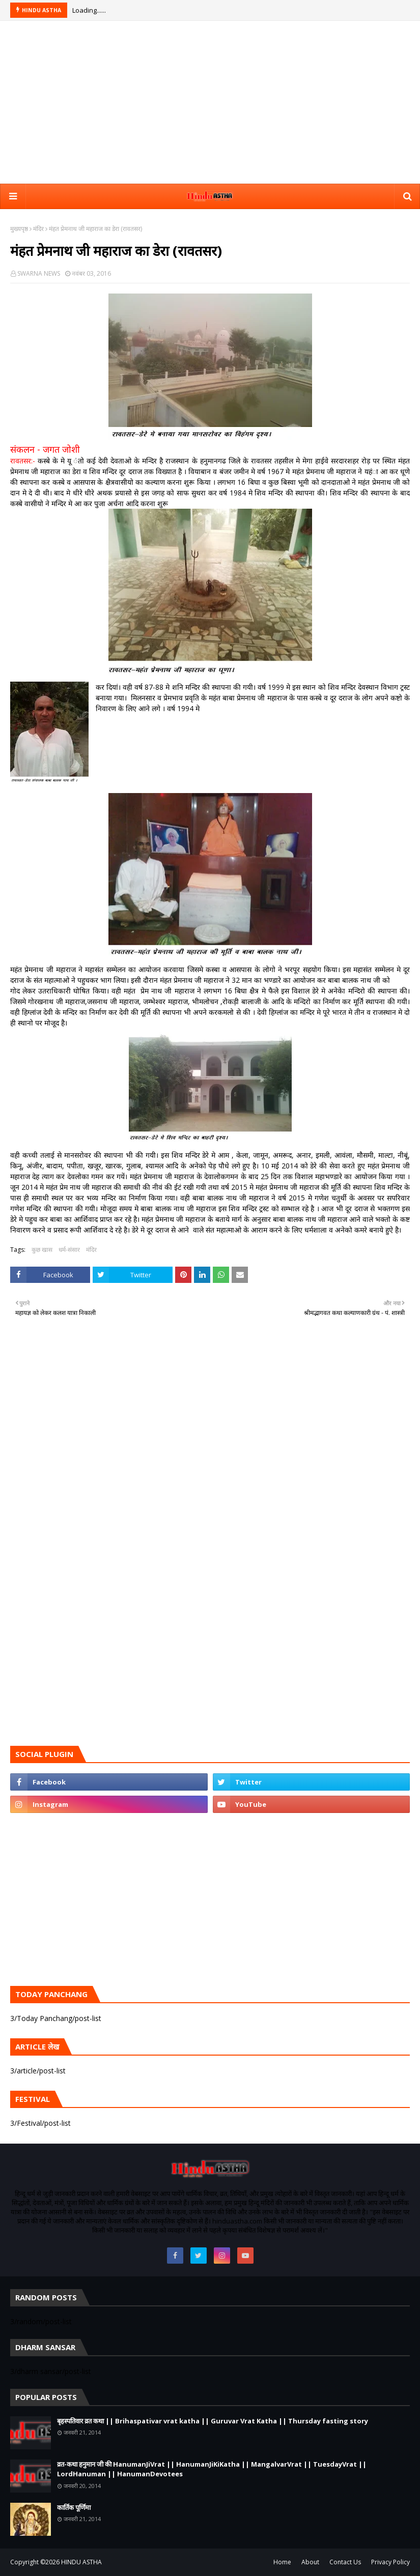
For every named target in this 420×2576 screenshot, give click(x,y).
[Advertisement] (210, 102)
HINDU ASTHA (81, 2562)
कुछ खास (42, 1249)
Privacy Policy (390, 2562)
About (310, 2562)
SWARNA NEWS (38, 273)
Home (282, 2562)
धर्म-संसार (69, 1249)
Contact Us (345, 2562)
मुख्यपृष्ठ (19, 228)
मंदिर (38, 228)
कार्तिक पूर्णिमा (74, 2507)
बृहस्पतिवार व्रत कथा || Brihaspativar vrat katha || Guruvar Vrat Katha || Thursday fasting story (212, 2420)
